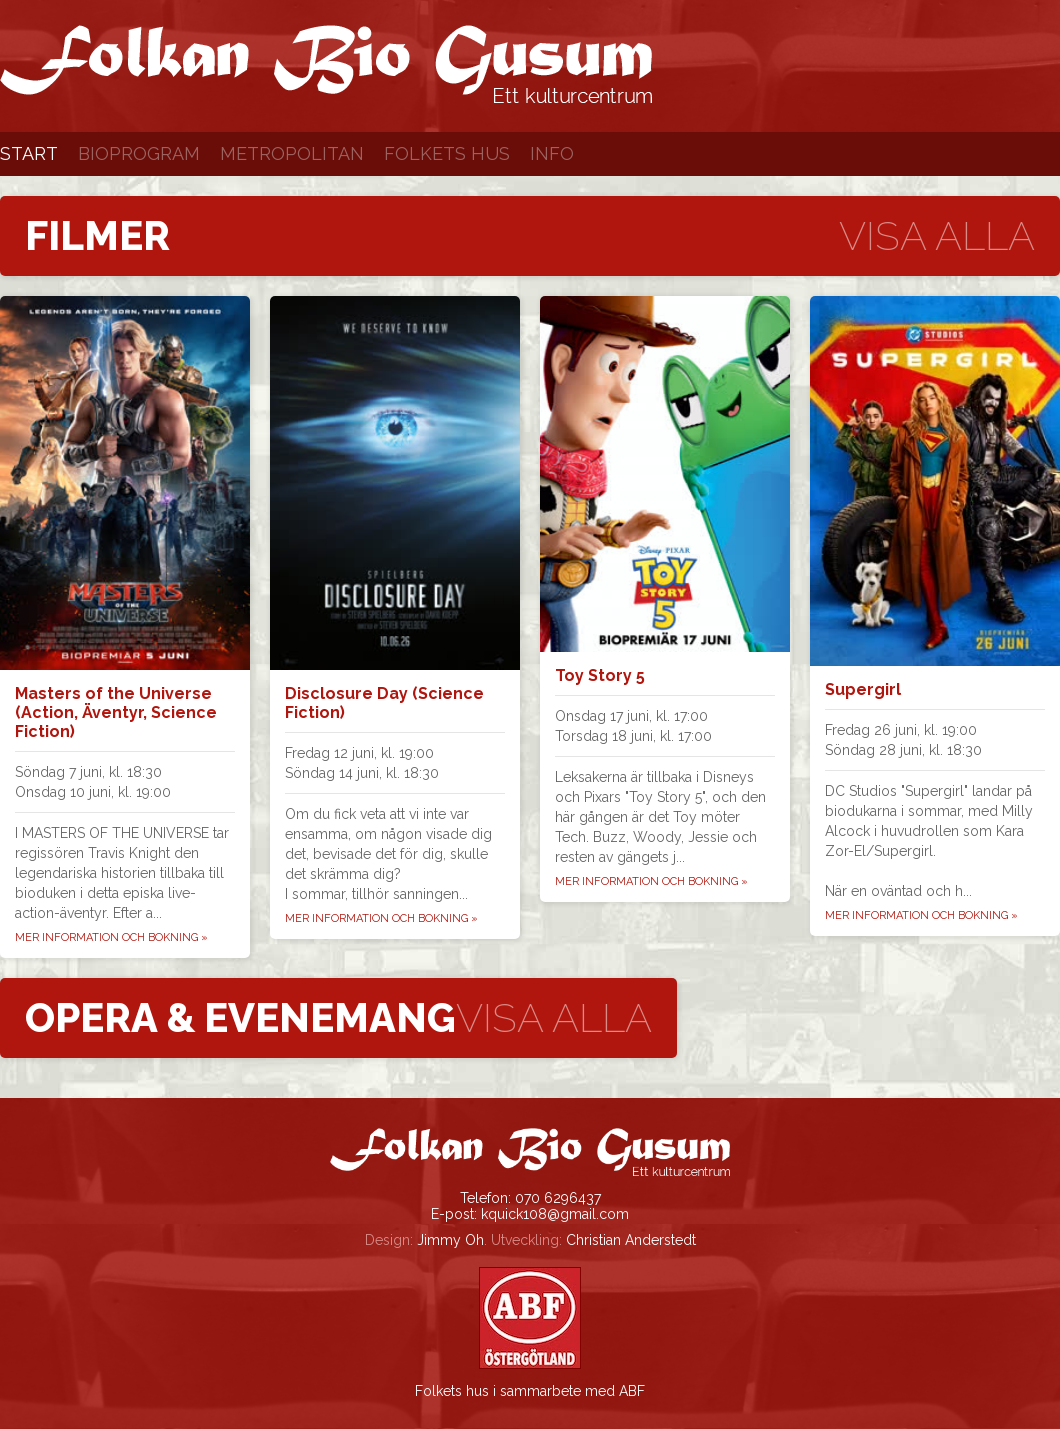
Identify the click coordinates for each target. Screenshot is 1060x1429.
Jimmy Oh (450, 1240)
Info (552, 153)
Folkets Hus (447, 153)
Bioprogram (139, 153)
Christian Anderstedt (631, 1240)
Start (29, 153)
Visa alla (937, 235)
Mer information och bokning (111, 937)
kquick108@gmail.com (555, 1214)
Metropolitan (292, 153)
